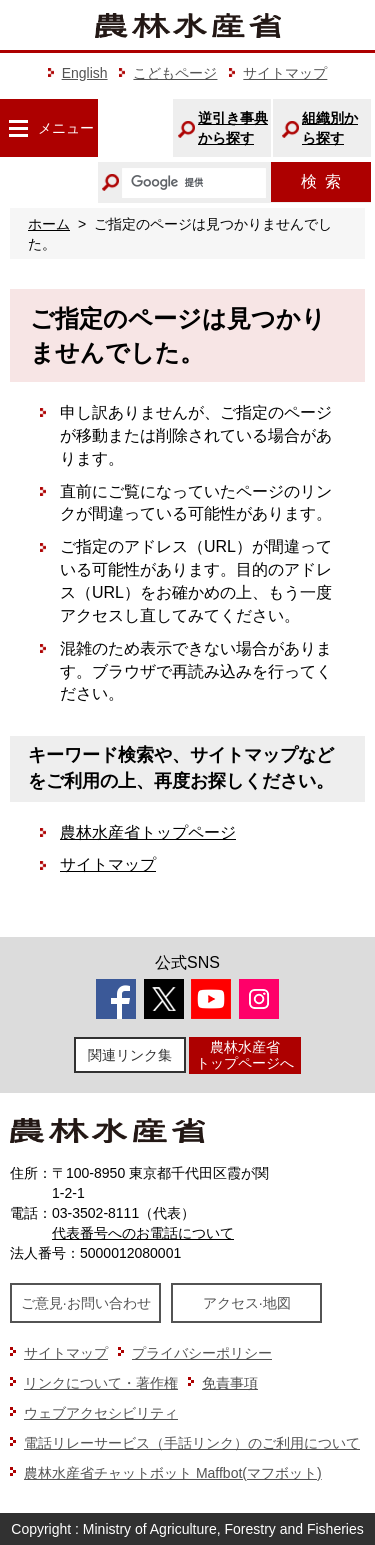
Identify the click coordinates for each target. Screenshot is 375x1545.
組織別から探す (330, 128)
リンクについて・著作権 (101, 1383)
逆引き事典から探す (233, 128)
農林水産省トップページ (148, 832)
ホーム (49, 224)
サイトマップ (285, 73)
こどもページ (175, 73)
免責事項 (230, 1383)
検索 (321, 181)
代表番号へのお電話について (143, 1233)
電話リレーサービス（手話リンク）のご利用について (192, 1443)
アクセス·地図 (247, 1303)
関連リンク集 (130, 1055)
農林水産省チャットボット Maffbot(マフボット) (173, 1473)
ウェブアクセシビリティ (101, 1413)
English (85, 73)
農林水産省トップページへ (245, 1054)
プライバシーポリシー (202, 1353)
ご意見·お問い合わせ (86, 1303)
